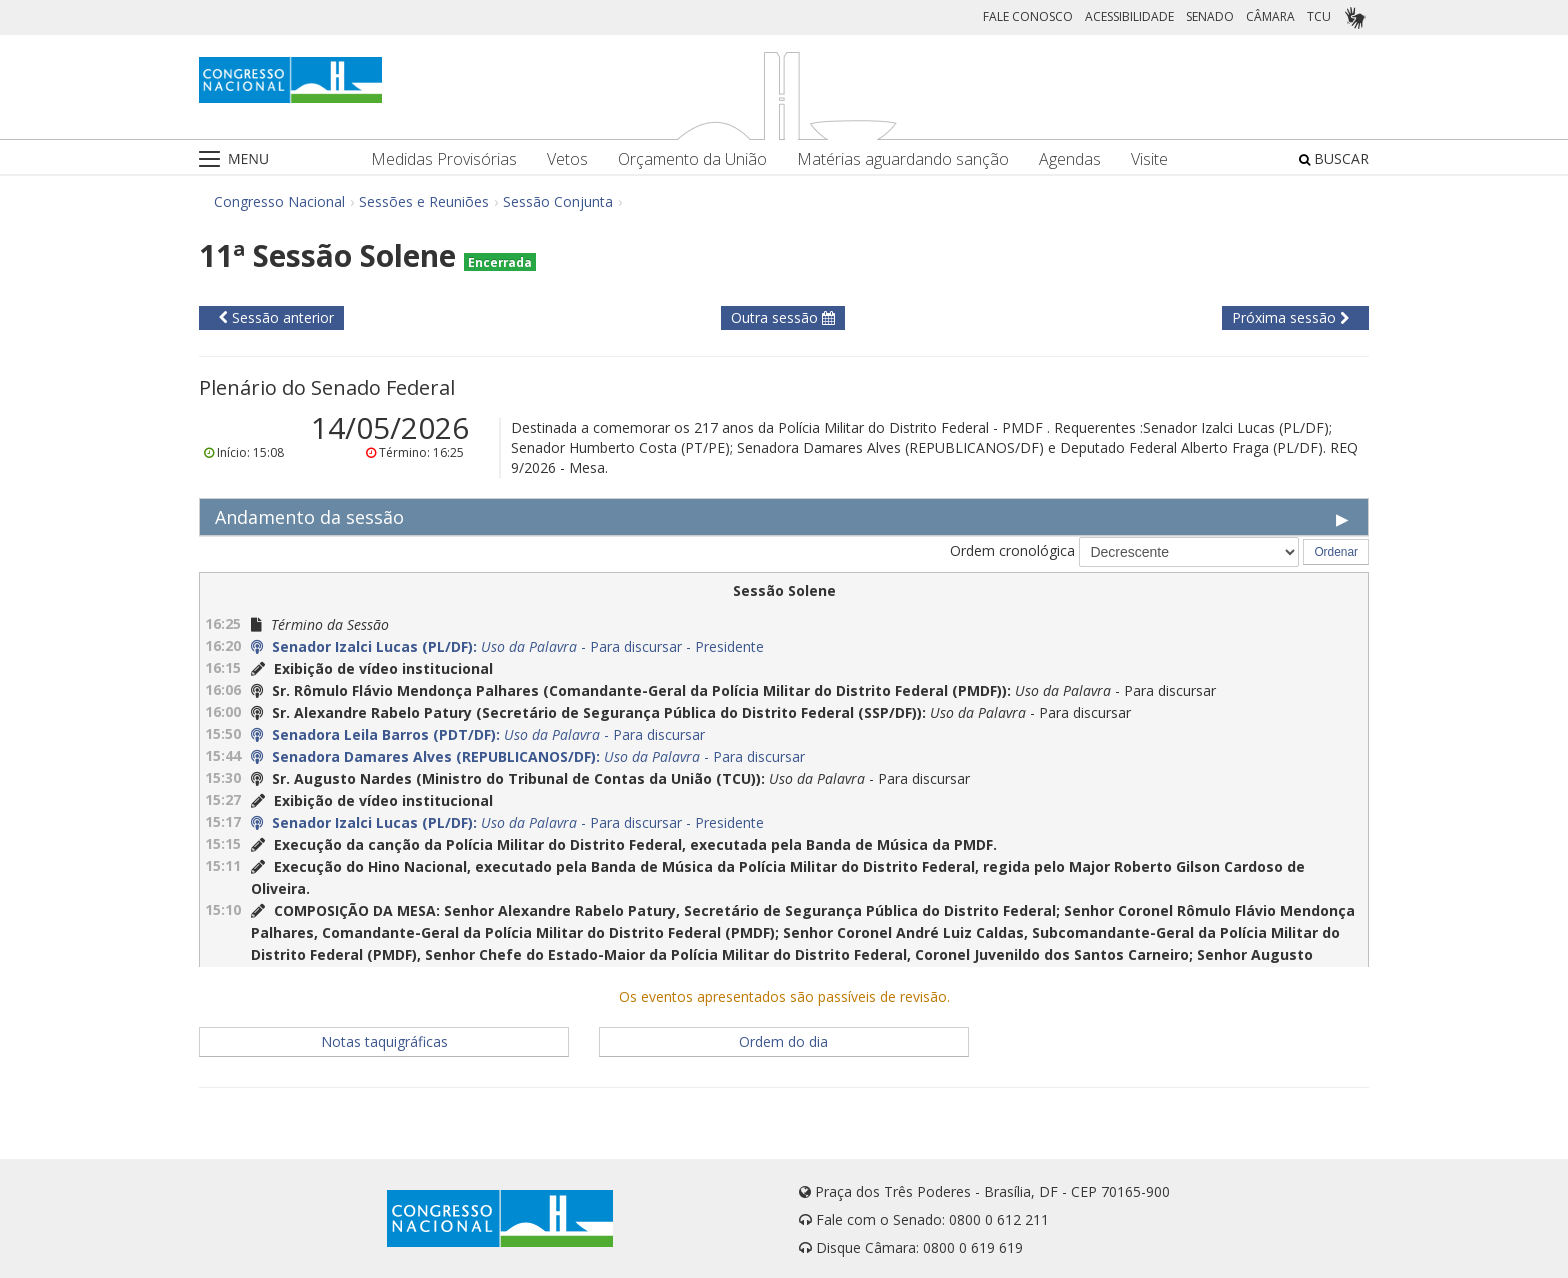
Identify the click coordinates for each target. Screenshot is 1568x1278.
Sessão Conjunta (558, 201)
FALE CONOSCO (1028, 16)
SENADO (1210, 16)
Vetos (567, 159)
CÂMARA (1270, 16)
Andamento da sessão (309, 517)
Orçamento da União (692, 159)
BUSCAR (1334, 158)
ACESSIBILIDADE (1129, 16)
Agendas (1070, 159)
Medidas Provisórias (444, 159)
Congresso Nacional (279, 201)
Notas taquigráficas (384, 1041)
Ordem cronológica (1012, 550)
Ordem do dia (783, 1041)
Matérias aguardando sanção (903, 159)
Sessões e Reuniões (424, 201)
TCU (1319, 16)
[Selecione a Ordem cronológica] (1189, 552)
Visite (1149, 159)
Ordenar (1336, 552)
